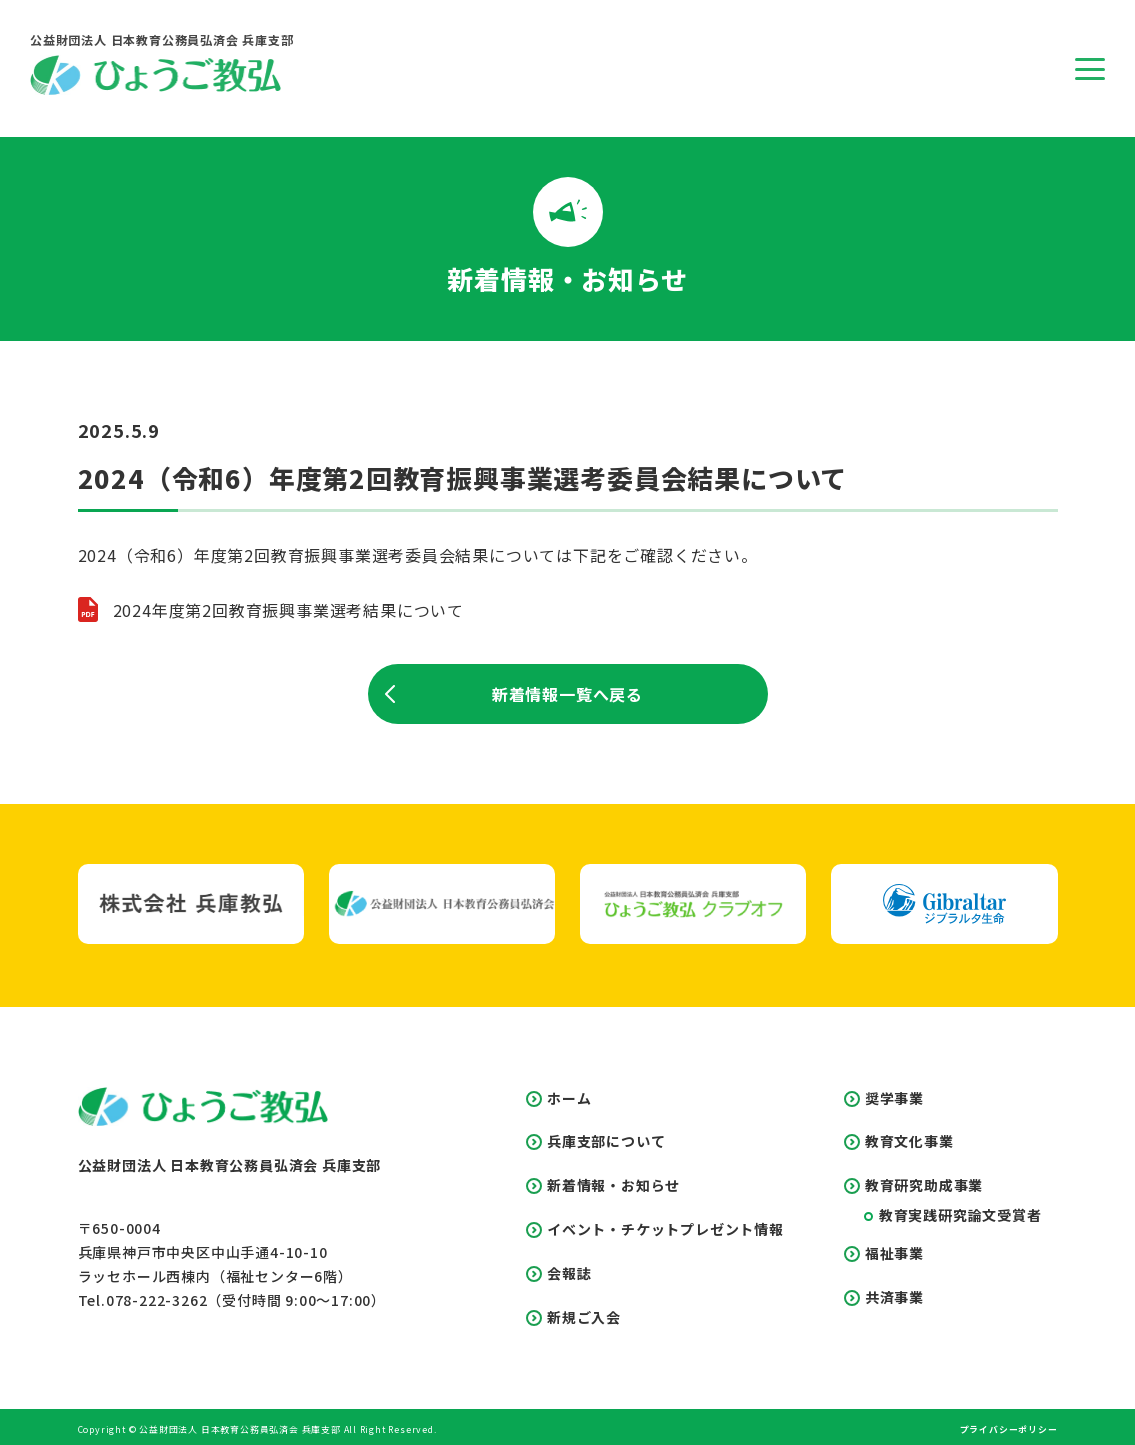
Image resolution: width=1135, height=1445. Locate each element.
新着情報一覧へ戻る (514, 694)
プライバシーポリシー (1009, 1427)
